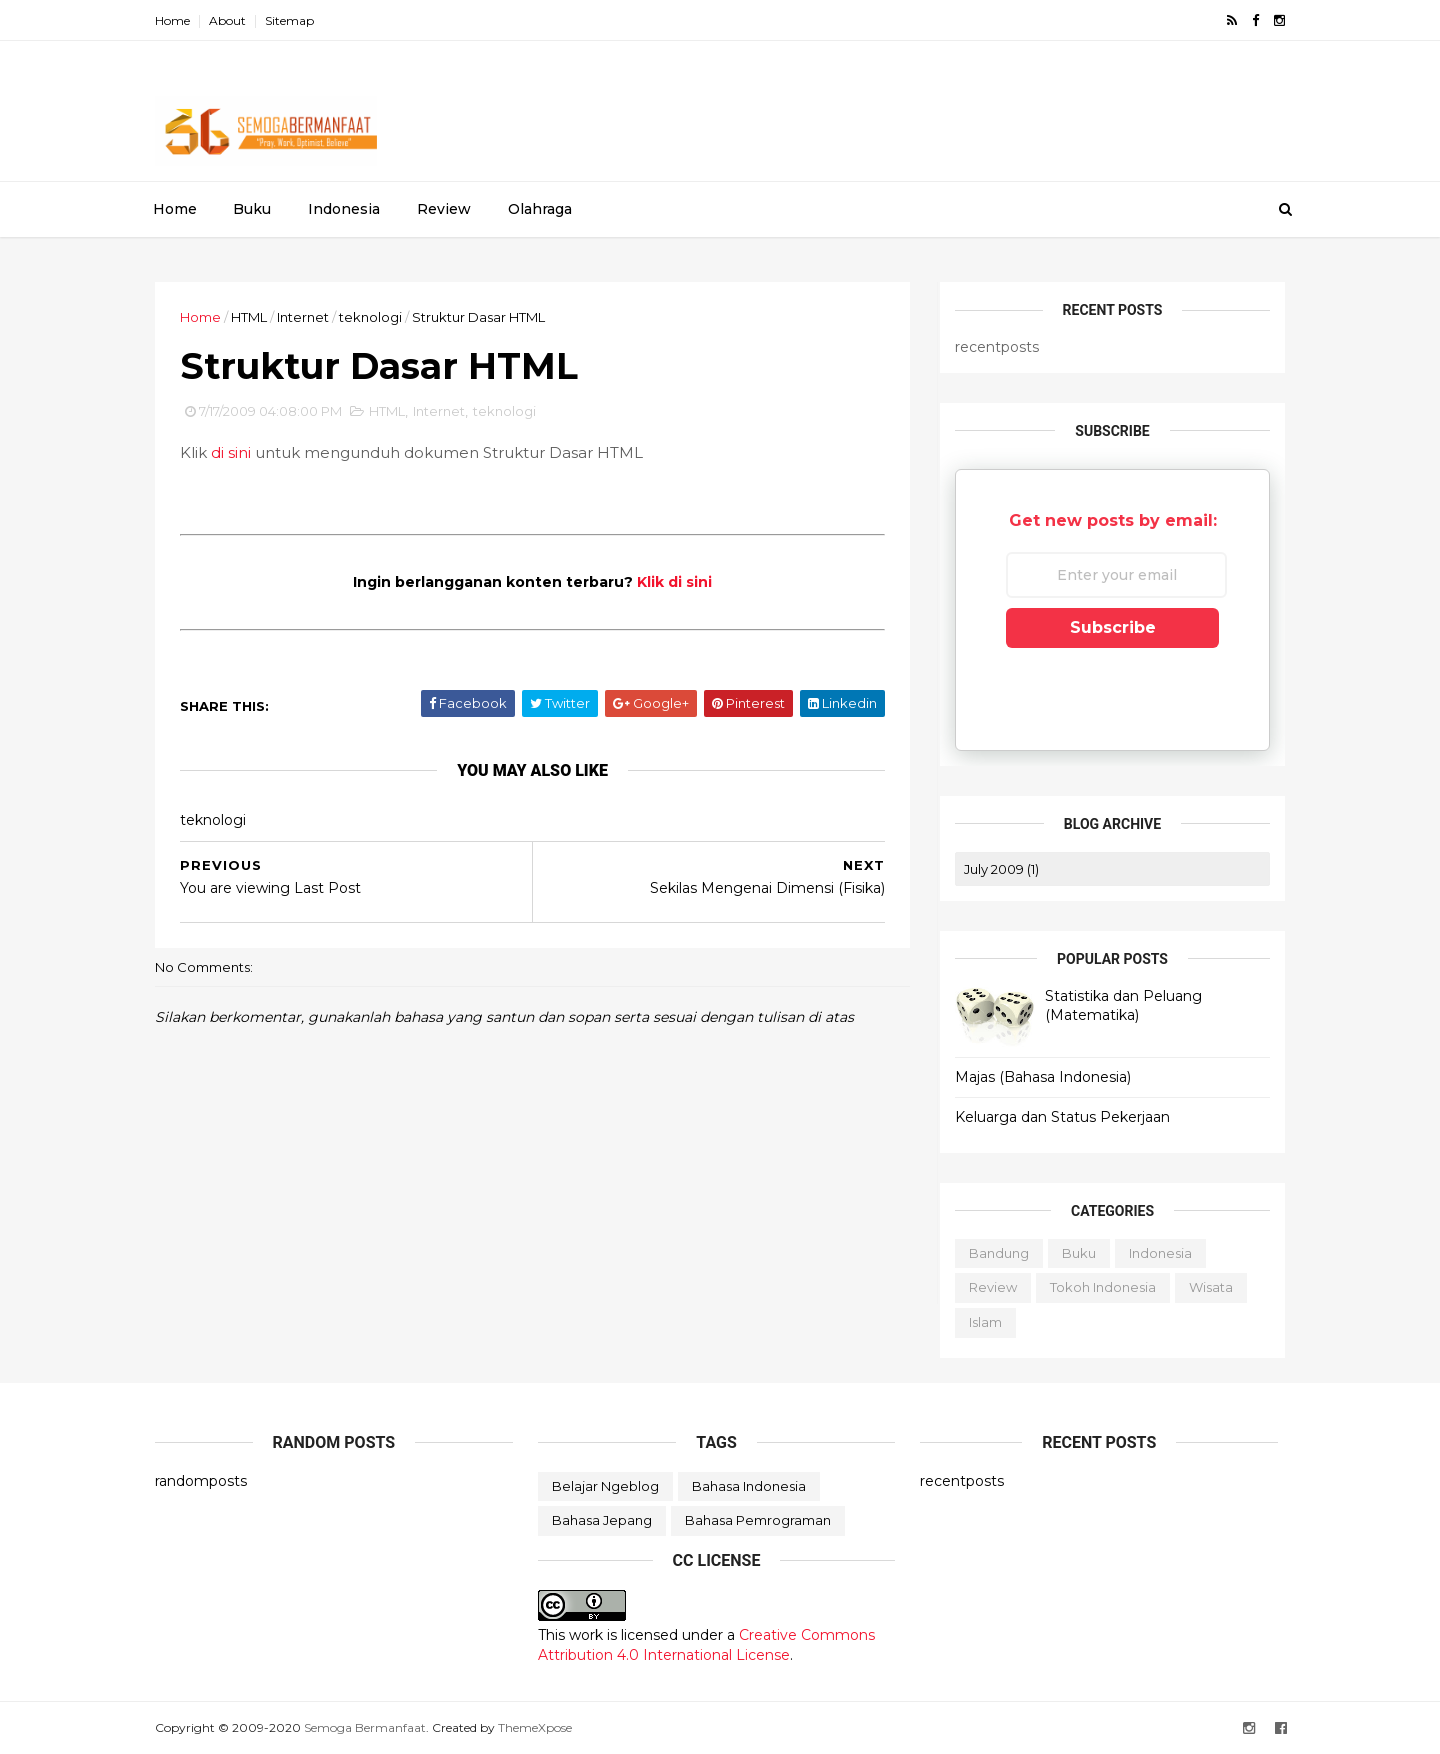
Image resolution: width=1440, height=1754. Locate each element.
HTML (249, 317)
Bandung (999, 1253)
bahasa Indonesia (749, 1486)
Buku (252, 209)
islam (985, 1322)
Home (172, 20)
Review (444, 209)
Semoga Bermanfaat (365, 1727)
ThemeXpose (535, 1727)
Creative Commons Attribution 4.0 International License (706, 1645)
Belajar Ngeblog (605, 1486)
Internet (303, 317)
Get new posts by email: (1113, 520)
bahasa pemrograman (758, 1520)
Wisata (1211, 1287)
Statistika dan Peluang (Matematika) (1123, 1006)
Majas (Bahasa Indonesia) (1043, 1077)
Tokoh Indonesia (1103, 1287)
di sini (231, 452)
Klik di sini (674, 582)
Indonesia (344, 209)
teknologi (370, 317)
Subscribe (1113, 627)
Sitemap (289, 20)
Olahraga (540, 209)
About (227, 20)
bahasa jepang (602, 1520)
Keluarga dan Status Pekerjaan (1062, 1117)
